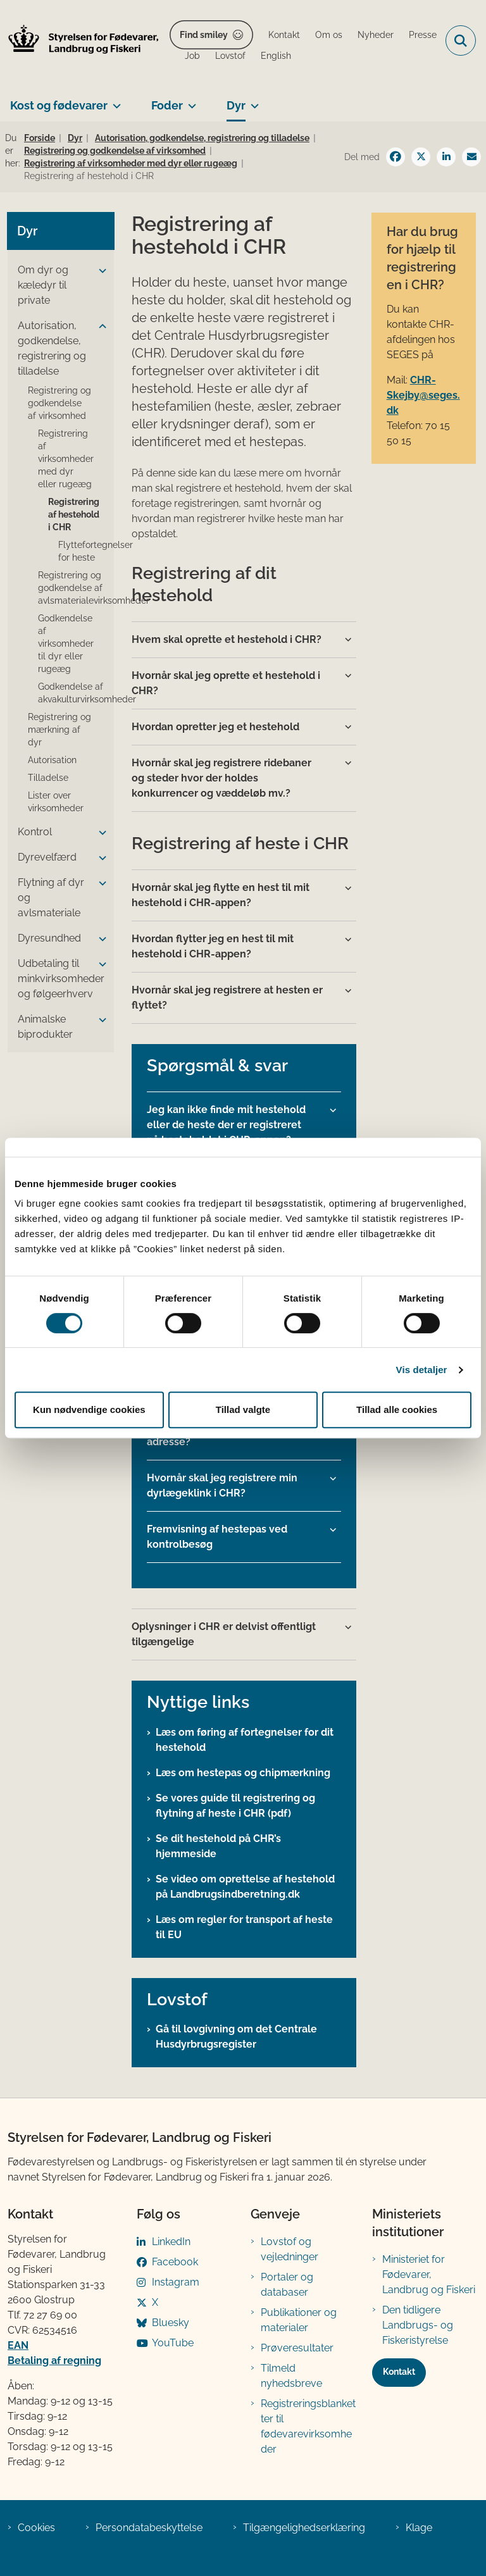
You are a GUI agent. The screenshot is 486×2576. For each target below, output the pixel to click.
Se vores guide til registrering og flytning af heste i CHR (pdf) (235, 1805)
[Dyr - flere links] (252, 101)
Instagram (175, 2282)
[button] (99, 271)
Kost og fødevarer (59, 105)
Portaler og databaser (287, 2284)
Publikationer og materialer (299, 2320)
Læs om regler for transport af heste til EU (244, 1927)
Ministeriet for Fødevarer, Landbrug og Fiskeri (428, 2274)
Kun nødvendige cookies (89, 1409)
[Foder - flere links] (189, 101)
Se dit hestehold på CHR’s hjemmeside (218, 1846)
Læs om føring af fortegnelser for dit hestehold (244, 1739)
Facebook (175, 2262)
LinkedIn (171, 2242)
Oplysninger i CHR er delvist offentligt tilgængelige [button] (224, 1634)
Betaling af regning (54, 2361)
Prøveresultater (297, 2348)
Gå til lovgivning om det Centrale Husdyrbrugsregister (236, 2036)
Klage (419, 2528)
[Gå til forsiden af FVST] (79, 40)
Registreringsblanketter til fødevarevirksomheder (308, 2426)
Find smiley (204, 35)
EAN (18, 2345)
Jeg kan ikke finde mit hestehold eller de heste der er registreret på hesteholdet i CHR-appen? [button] (226, 1125)
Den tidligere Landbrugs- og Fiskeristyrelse (417, 2325)
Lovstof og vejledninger (289, 2249)
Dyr (236, 105)
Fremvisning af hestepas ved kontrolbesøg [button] (217, 1536)
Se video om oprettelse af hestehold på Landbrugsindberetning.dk (245, 1886)
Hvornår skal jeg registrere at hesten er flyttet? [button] (227, 997)
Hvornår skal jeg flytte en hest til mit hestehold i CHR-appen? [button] (220, 895)
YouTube (173, 2343)
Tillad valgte (243, 1409)
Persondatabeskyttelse (149, 2528)
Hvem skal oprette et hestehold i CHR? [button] (226, 639)
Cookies (36, 2528)
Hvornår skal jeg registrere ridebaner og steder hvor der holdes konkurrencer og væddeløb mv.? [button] (221, 778)
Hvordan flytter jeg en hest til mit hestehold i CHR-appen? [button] (213, 946)
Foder (167, 105)
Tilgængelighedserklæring (304, 2528)
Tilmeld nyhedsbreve (291, 2375)
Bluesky (170, 2323)
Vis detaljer (421, 1369)
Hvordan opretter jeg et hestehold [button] (215, 727)
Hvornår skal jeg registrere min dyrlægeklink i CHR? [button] (222, 1485)
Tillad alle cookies (396, 1409)
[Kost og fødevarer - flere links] (114, 101)
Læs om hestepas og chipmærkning (243, 1773)
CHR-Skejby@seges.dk (423, 395)
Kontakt (399, 2372)
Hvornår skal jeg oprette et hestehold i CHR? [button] (226, 683)
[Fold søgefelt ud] (461, 40)
